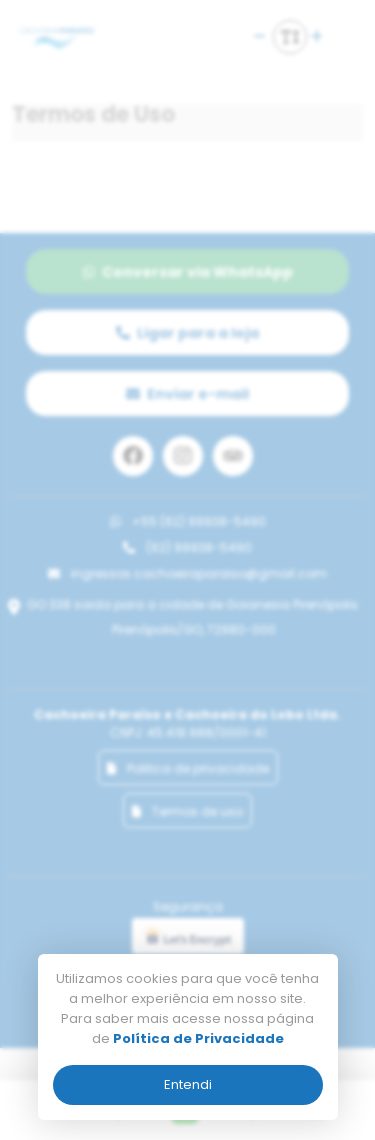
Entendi (188, 1084)
